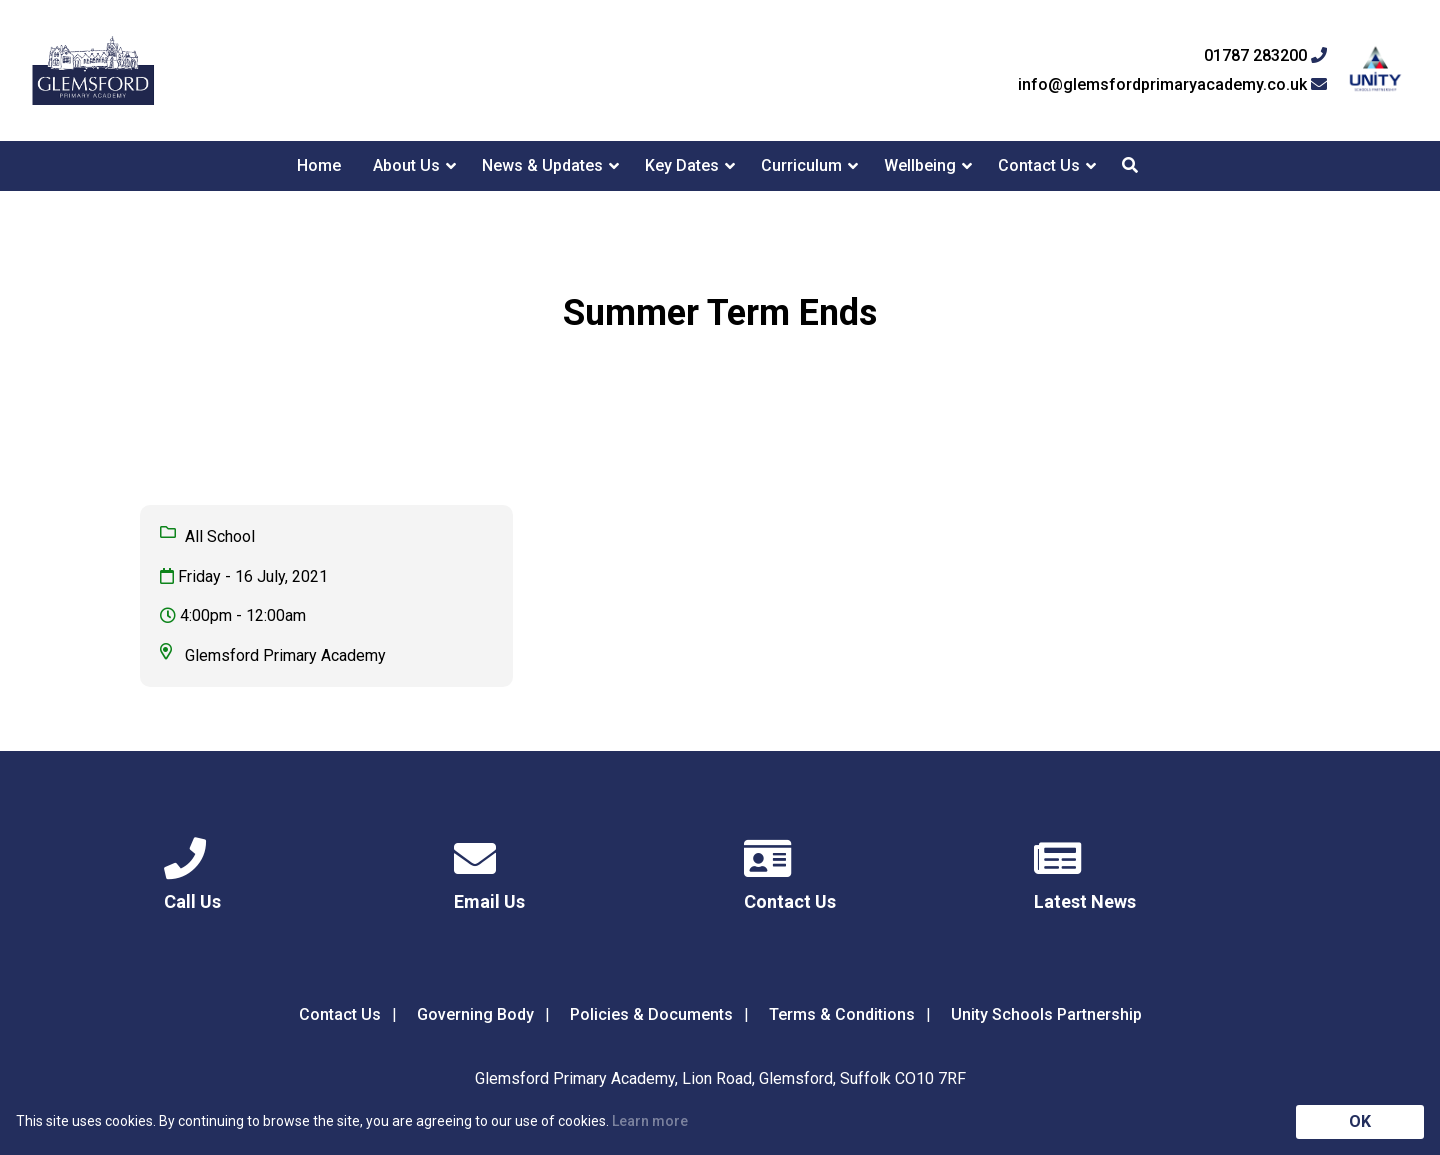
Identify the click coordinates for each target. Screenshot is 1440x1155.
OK (1360, 1121)
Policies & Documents (651, 1014)
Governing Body (475, 1014)
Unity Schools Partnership (1046, 1014)
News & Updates (542, 165)
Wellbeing (920, 165)
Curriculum (801, 165)
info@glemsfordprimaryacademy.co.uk (1172, 85)
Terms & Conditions (842, 1014)
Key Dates (682, 165)
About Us (406, 165)
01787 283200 (1265, 56)
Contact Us (1039, 165)
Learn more (650, 1121)
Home (319, 165)
